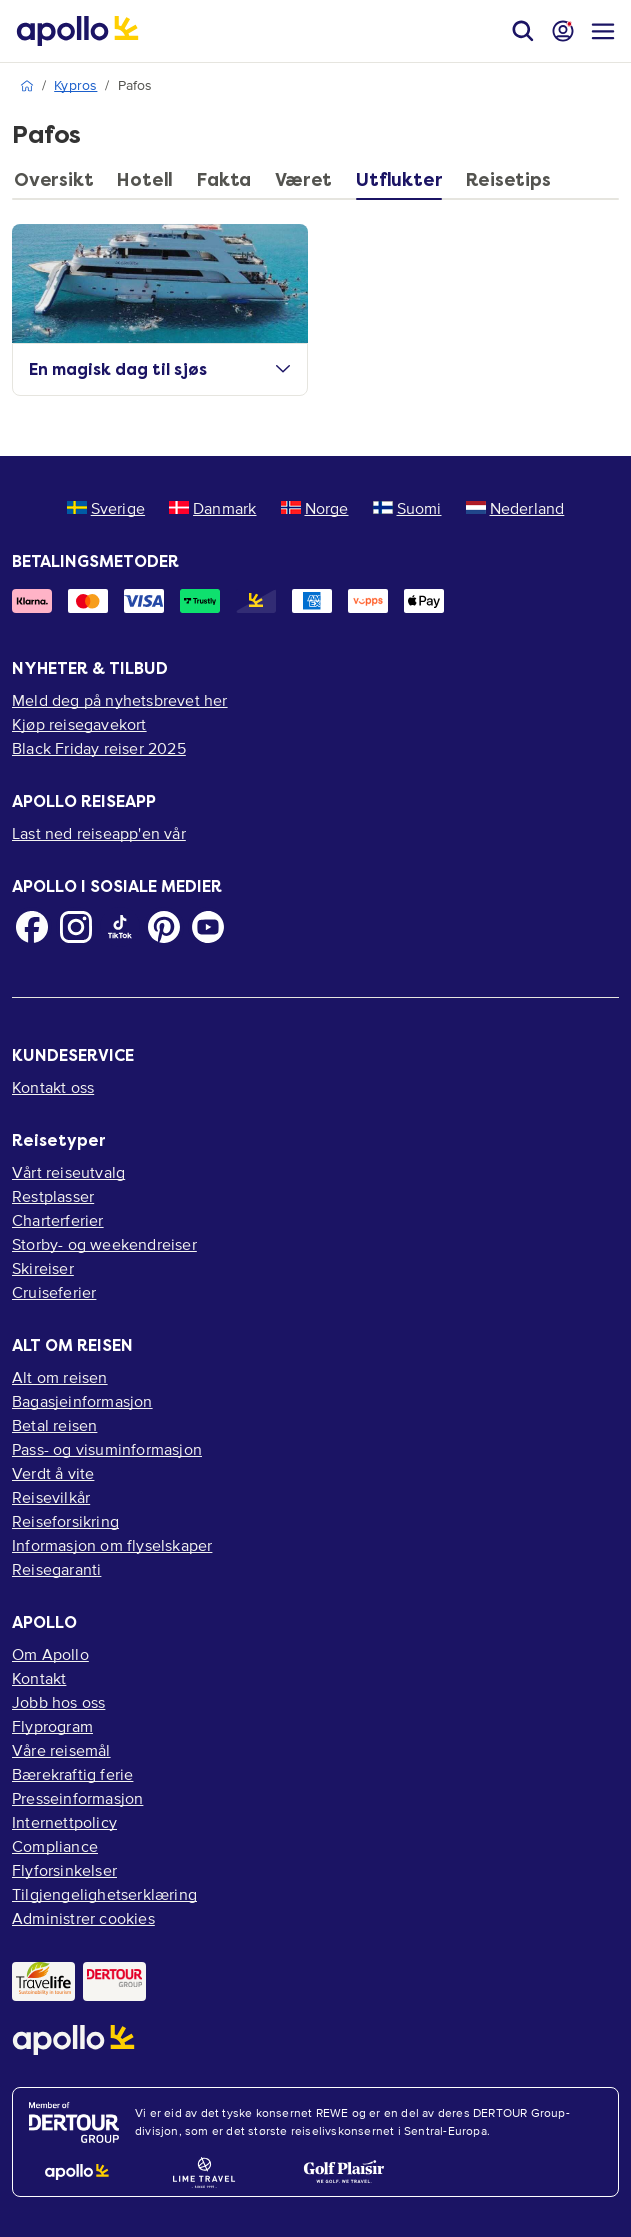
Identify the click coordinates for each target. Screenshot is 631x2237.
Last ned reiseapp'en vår (99, 833)
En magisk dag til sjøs (160, 369)
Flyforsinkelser (64, 1870)
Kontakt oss (53, 1087)
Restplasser (53, 1196)
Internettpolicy (64, 1822)
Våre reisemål (61, 1750)
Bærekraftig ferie (72, 1774)
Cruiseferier (54, 1292)
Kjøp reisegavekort (79, 724)
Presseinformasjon (77, 1798)
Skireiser (43, 1268)
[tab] (58, 185)
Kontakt (39, 1678)
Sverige (106, 508)
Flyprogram (52, 1726)
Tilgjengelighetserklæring (104, 1894)
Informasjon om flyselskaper (112, 1545)
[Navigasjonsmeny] (603, 31)
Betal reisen (54, 1425)
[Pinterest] (164, 927)
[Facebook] (32, 927)
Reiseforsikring (65, 1521)
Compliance (55, 1846)
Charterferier (58, 1220)
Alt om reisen (60, 1377)
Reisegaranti (56, 1569)
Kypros (75, 85)
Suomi (407, 508)
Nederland (515, 508)
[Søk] (523, 31)
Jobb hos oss (58, 1702)
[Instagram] (76, 927)
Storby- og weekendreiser (104, 1244)
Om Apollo (50, 1654)
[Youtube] (208, 927)
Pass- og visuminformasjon (107, 1449)
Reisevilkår (51, 1497)
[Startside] (77, 31)
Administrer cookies (83, 1918)
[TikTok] (120, 927)
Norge (315, 508)
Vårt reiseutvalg (68, 1172)
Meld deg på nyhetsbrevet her (120, 700)
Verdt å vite (53, 1473)
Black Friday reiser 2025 (99, 748)
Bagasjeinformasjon (82, 1401)
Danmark (212, 508)
